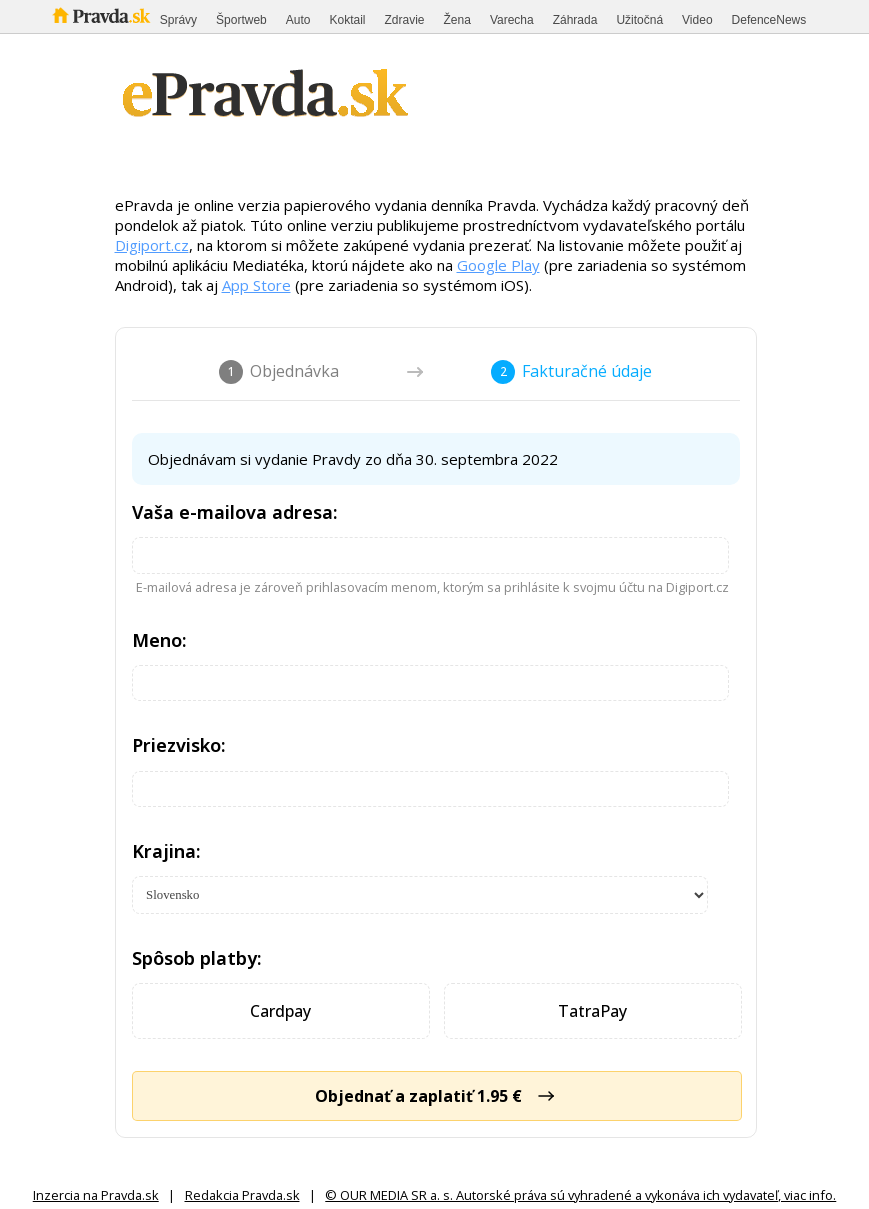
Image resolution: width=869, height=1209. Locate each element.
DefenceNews (769, 20)
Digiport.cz (152, 245)
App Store (256, 285)
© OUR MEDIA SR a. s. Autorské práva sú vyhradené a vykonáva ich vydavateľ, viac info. (580, 1195)
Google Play (498, 265)
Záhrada (575, 20)
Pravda (101, 16)
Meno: (159, 640)
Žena (457, 20)
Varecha (512, 20)
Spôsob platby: (197, 958)
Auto (298, 20)
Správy (178, 20)
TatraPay (592, 1011)
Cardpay (280, 1011)
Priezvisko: (179, 745)
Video (697, 20)
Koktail (347, 20)
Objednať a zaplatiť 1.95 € (436, 1096)
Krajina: (166, 851)
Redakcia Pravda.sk (242, 1195)
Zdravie (405, 20)
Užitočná (639, 20)
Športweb (241, 20)
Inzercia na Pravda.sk (96, 1195)
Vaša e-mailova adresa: (235, 512)
